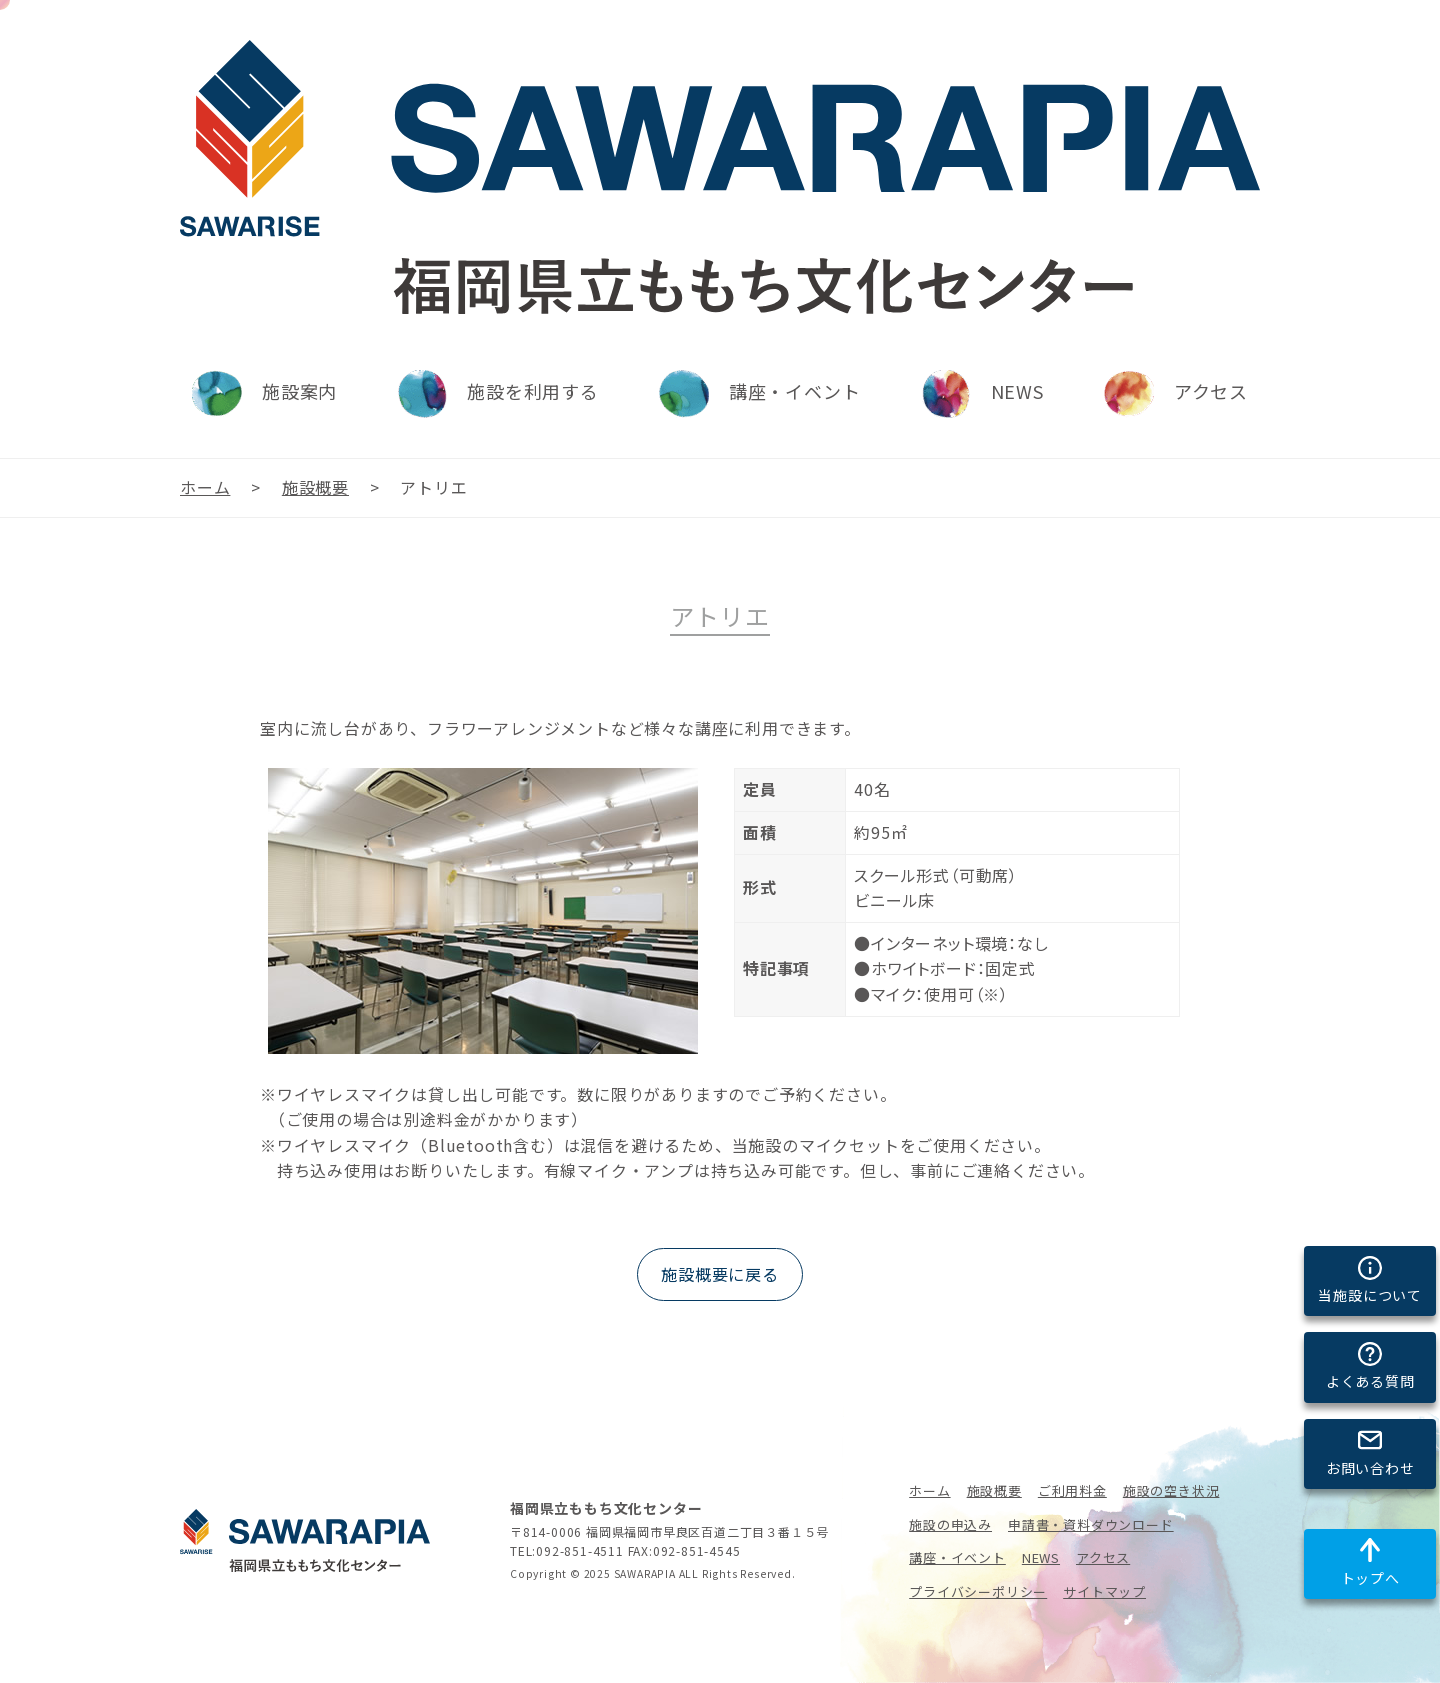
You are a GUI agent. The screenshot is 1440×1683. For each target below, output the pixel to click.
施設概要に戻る (720, 1274)
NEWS (1041, 1557)
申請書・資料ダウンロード (1091, 1524)
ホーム (929, 1490)
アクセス (1103, 1557)
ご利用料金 (1072, 1490)
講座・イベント (957, 1557)
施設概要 (994, 1490)
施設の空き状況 (1171, 1490)
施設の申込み (950, 1524)
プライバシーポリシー (978, 1591)
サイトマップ (1104, 1591)
